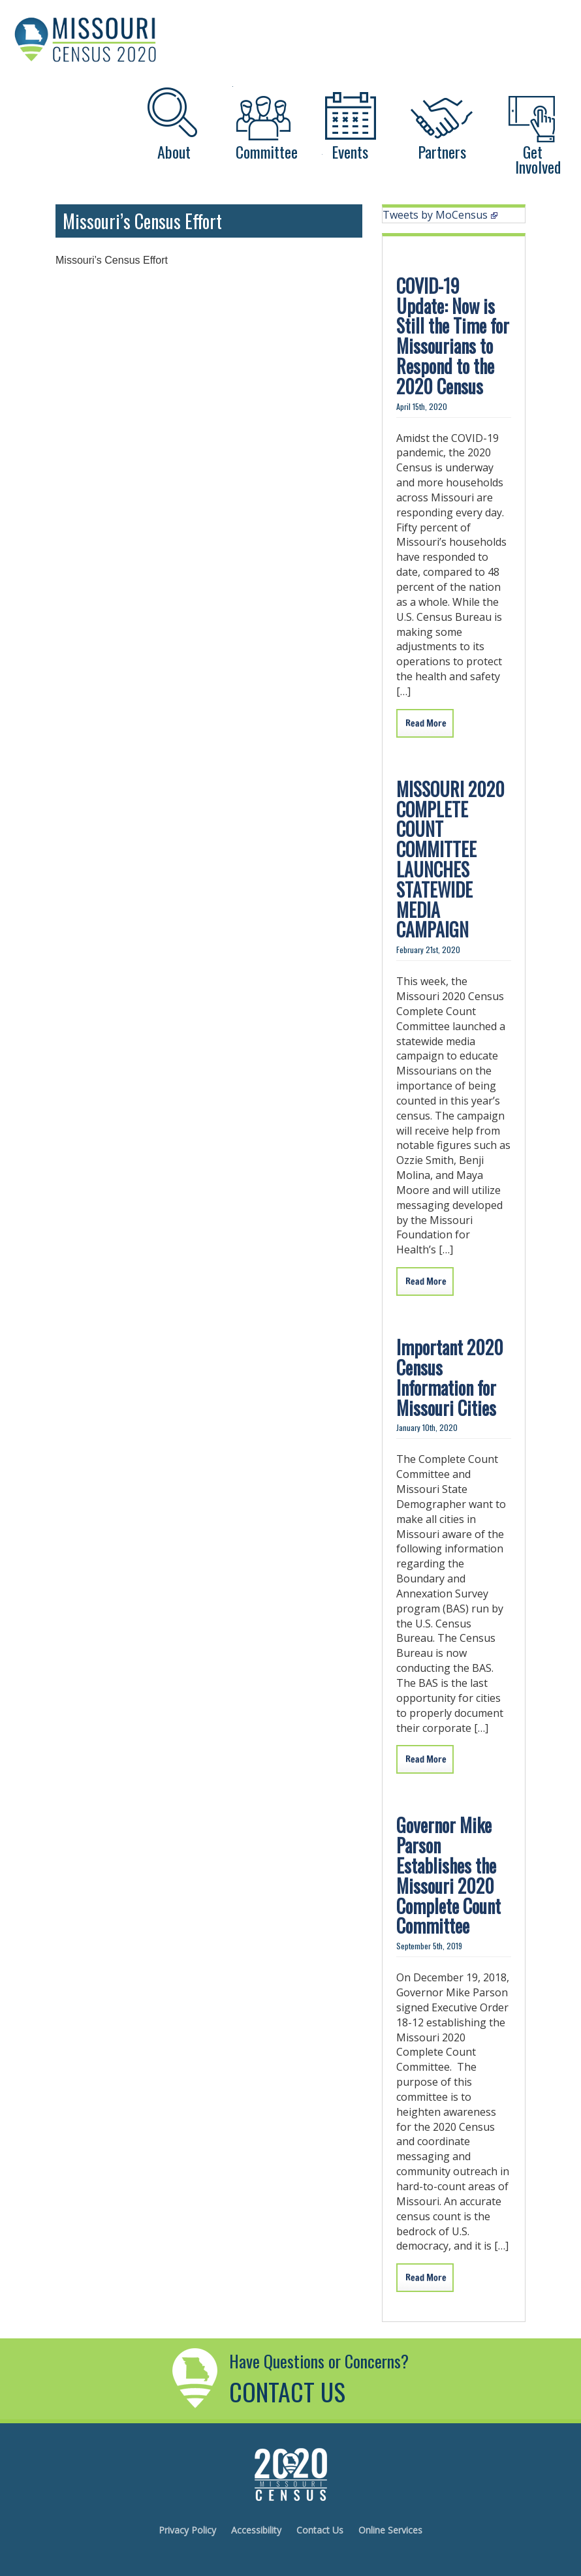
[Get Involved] (532, 120)
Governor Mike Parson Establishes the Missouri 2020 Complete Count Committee (448, 1875)
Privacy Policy (187, 2530)
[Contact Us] (197, 2411)
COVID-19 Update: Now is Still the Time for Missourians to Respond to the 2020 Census (452, 336)
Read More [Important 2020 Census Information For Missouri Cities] (426, 1759)
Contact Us (319, 2530)
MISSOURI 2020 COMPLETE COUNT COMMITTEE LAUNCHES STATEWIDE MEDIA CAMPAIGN (450, 859)
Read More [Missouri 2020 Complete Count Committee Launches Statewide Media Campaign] (426, 1281)
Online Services (390, 2530)
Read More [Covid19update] (426, 723)
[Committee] (261, 120)
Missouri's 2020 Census (290, 2474)
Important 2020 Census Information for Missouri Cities (449, 1377)
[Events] (349, 120)
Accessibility (256, 2530)
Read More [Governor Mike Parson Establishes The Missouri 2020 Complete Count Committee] (426, 2277)
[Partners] (441, 120)
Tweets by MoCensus (440, 215)
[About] (173, 120)
